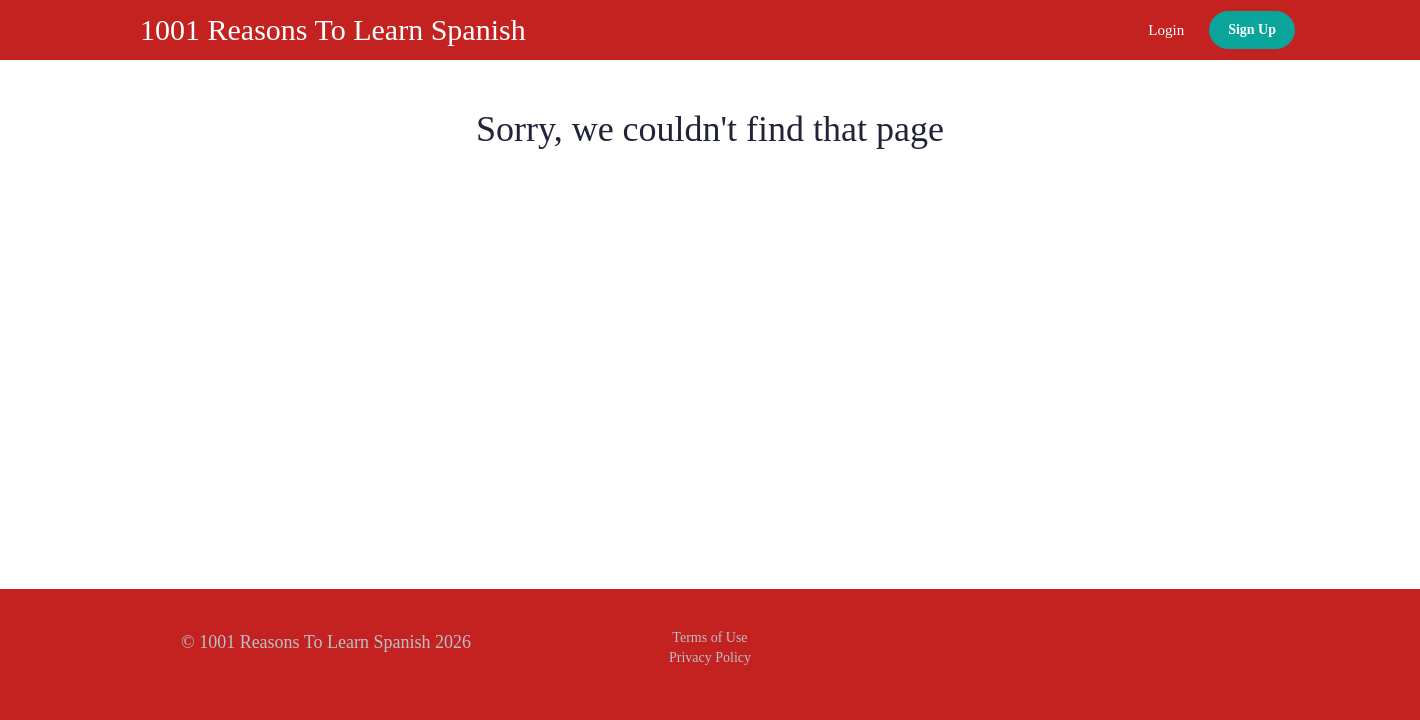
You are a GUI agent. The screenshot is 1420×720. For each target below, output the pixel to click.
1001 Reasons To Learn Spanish (333, 29)
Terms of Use (709, 637)
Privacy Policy (710, 657)
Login (1166, 30)
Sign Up (1252, 29)
